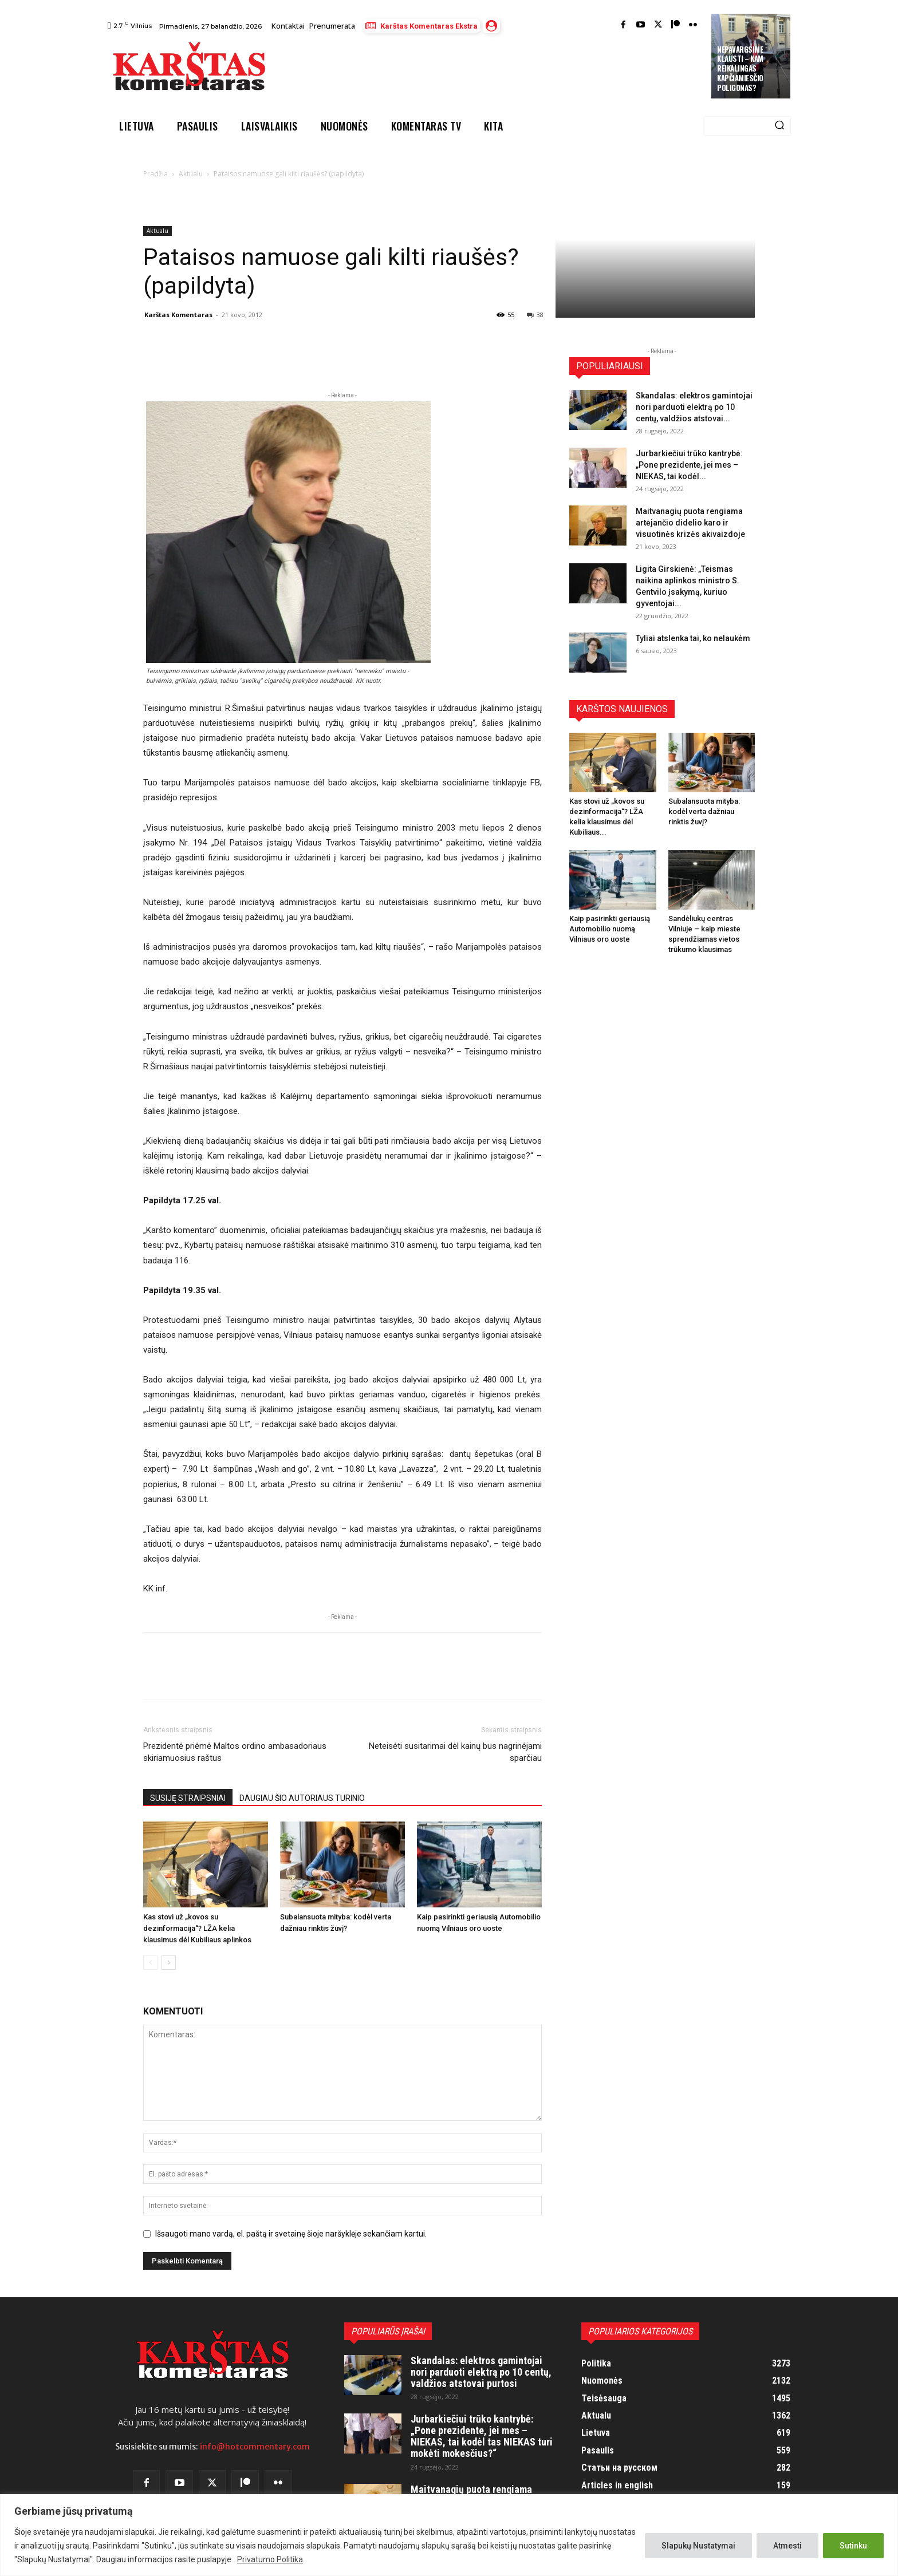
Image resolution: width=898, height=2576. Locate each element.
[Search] (779, 126)
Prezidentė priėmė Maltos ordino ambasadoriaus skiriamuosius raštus (234, 1752)
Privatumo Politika (270, 2559)
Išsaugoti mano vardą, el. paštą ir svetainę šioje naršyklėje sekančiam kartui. (291, 2233)
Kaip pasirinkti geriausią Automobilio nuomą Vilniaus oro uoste (609, 928)
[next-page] (169, 1962)
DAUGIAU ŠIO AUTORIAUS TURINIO (302, 1798)
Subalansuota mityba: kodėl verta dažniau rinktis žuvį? (704, 811)
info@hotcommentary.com (255, 2446)
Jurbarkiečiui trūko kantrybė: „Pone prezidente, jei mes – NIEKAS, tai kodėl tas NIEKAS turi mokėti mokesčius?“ (482, 2436)
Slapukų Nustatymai (698, 2545)
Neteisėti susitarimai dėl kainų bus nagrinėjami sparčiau (455, 1752)
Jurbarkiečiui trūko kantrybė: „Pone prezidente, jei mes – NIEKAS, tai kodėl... (689, 465)
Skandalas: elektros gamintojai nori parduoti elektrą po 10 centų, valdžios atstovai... (694, 407)
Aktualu (191, 174)
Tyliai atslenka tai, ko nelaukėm (693, 638)
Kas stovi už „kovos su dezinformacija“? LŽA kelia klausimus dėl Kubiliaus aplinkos (197, 1928)
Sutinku (853, 2545)
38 (535, 314)
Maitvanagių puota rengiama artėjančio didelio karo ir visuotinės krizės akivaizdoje (690, 523)
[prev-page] (150, 1962)
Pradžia (155, 174)
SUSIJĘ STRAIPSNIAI (188, 1798)
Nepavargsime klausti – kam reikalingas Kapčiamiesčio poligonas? (740, 69)
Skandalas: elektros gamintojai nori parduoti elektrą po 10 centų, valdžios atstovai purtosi (481, 2371)
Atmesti (787, 2545)
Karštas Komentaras (178, 314)
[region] (449, 2535)
